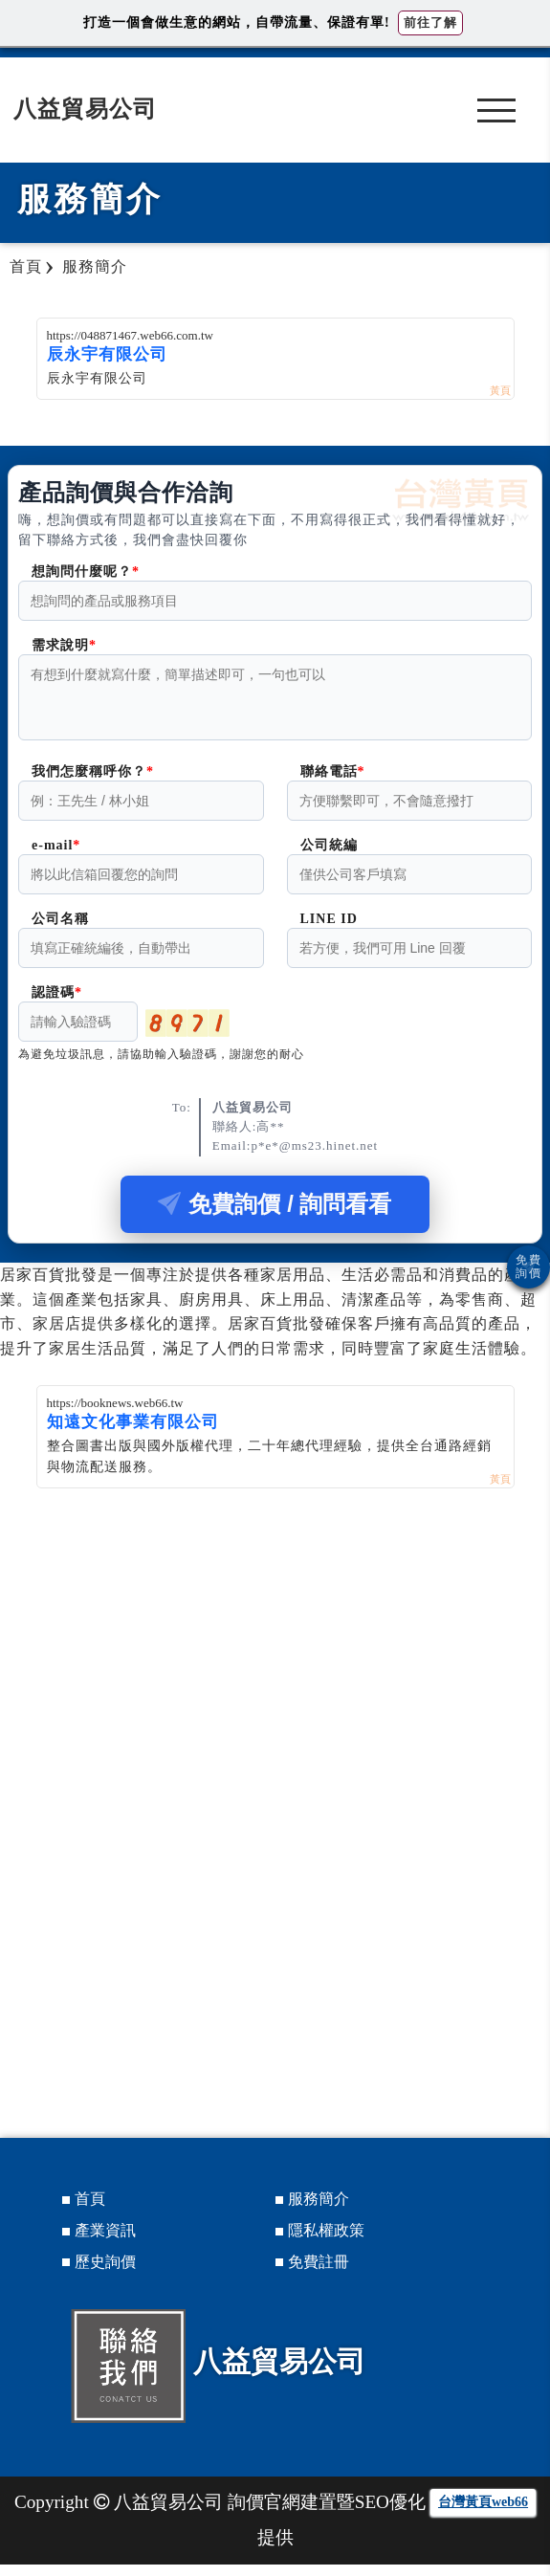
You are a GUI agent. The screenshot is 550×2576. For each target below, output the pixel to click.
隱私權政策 (326, 2242)
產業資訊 (105, 2242)
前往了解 (430, 22)
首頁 (90, 2210)
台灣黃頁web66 (483, 2513)
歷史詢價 (105, 2273)
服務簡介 (318, 2210)
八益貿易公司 (85, 109)
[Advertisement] (275, 1643)
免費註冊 (318, 2273)
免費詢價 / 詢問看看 (274, 1215)
